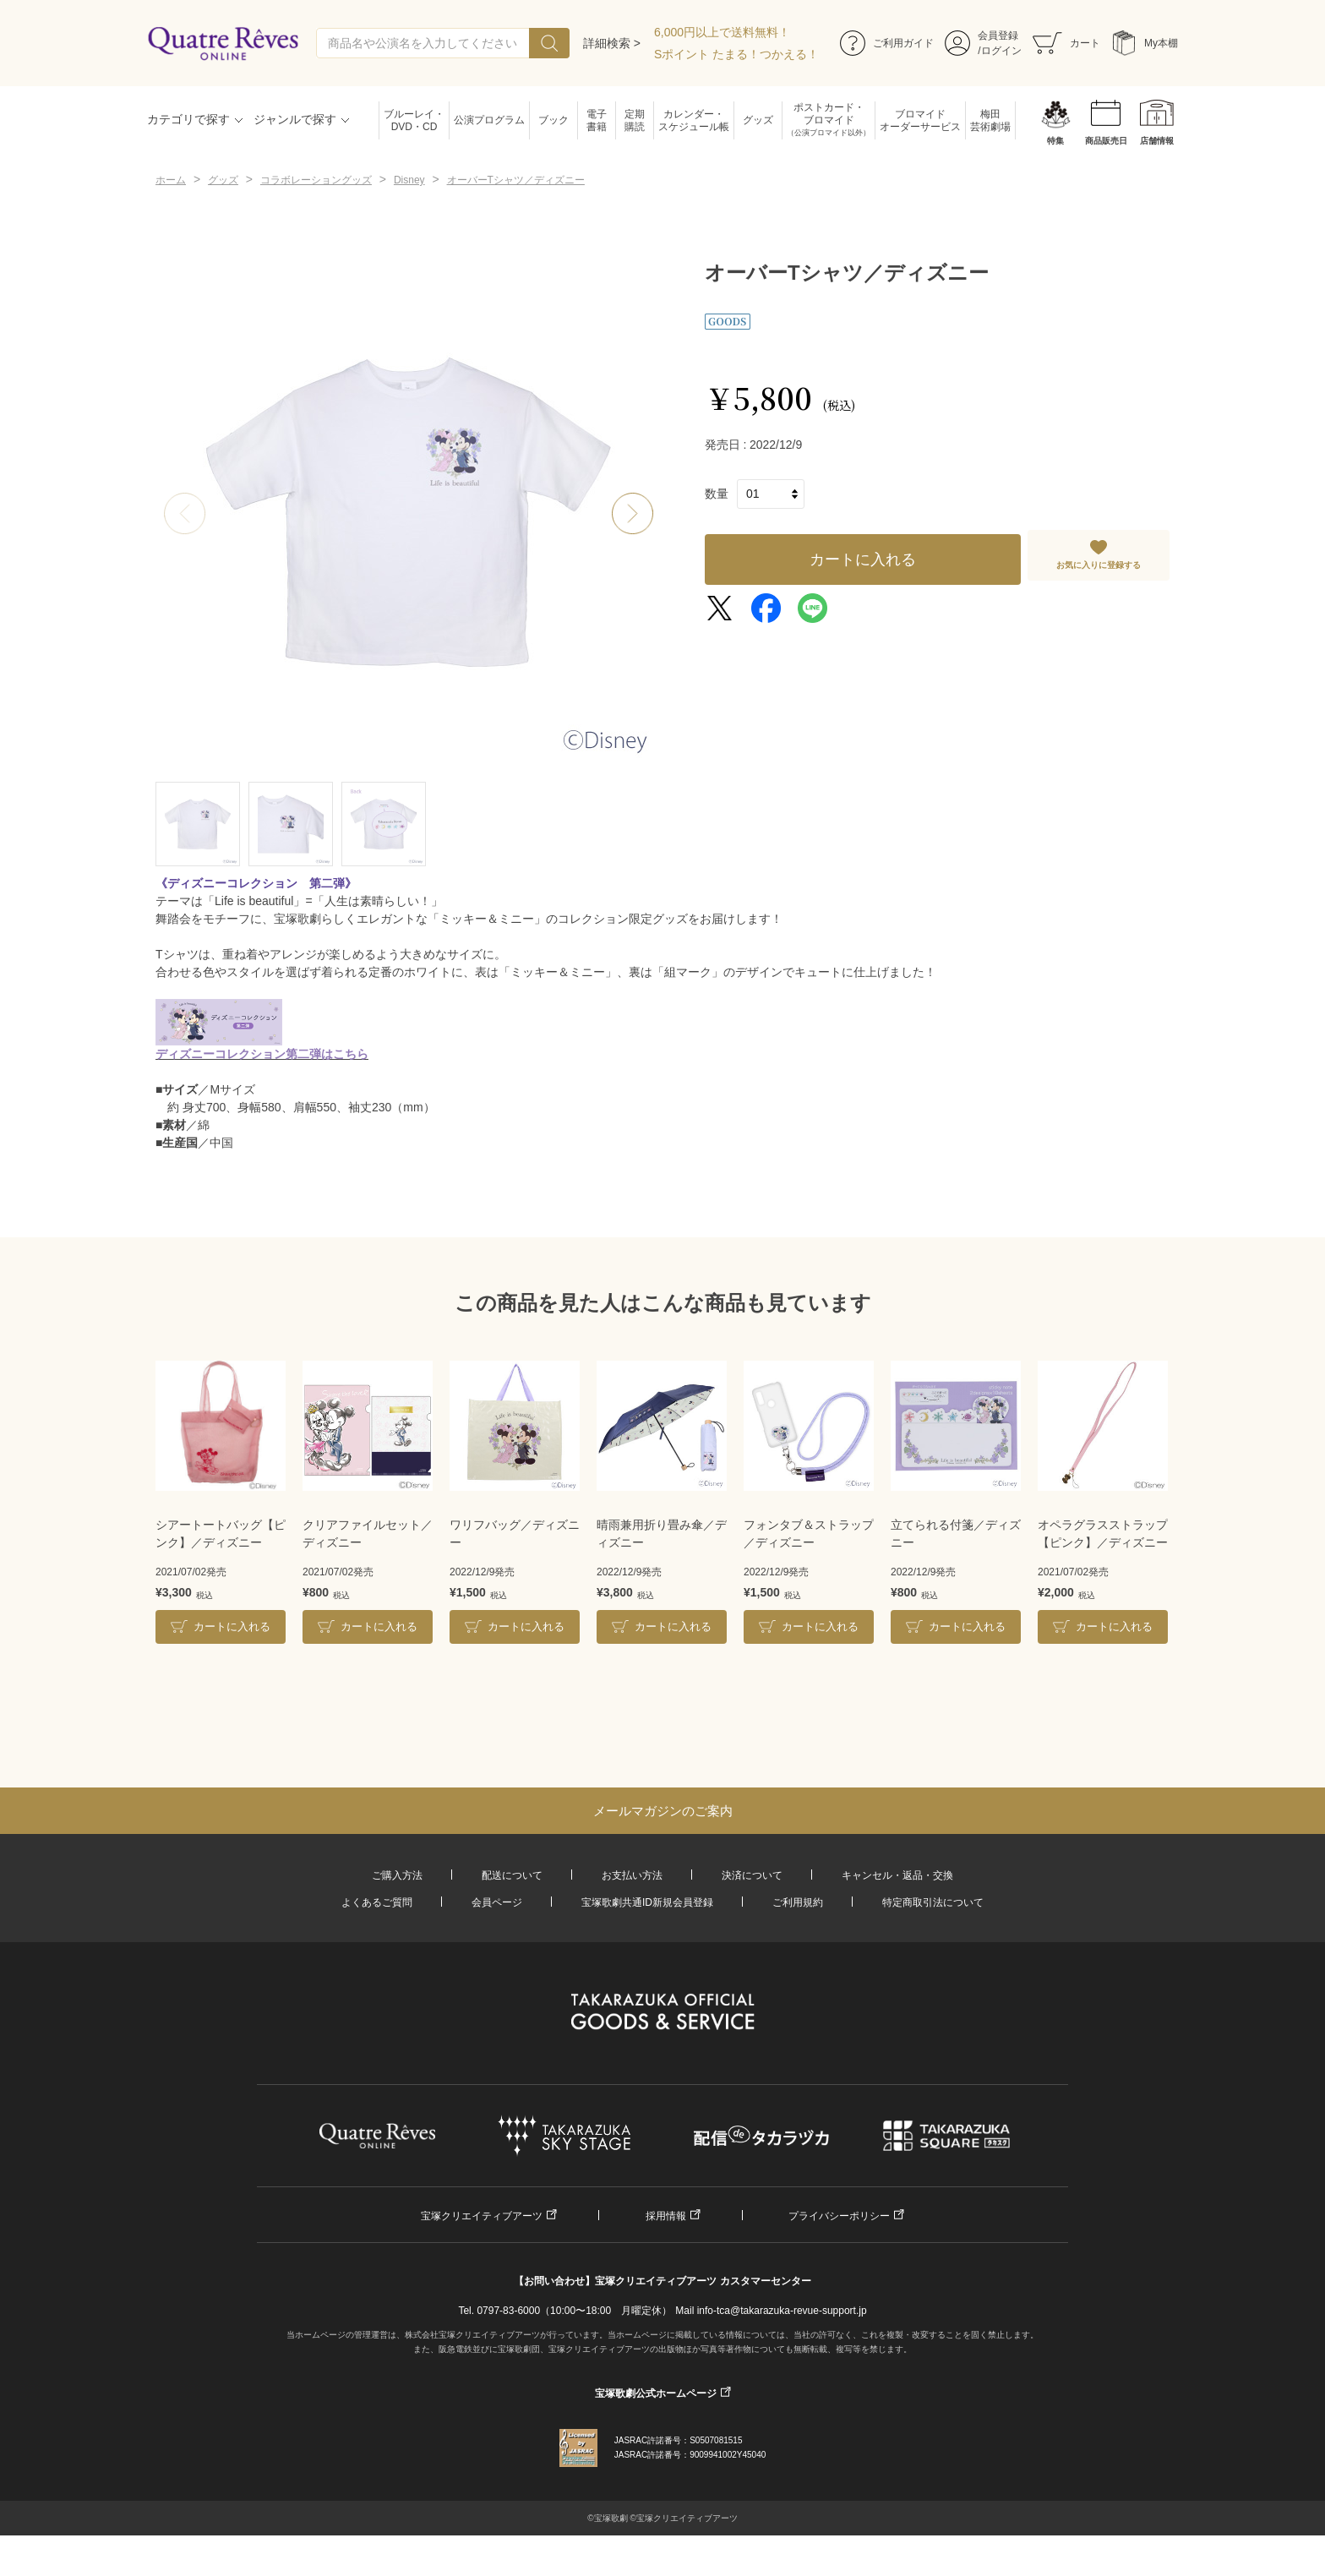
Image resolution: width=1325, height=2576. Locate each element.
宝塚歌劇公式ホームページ (656, 2393)
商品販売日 (1106, 140)
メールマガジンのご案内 (663, 1811)
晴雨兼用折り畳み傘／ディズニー (662, 1533)
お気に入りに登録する (1098, 565)
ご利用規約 (797, 1902)
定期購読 (634, 120)
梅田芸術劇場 (990, 120)
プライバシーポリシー (839, 2216)
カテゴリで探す (188, 119)
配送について (512, 1875)
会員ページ (497, 1902)
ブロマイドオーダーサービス (920, 120)
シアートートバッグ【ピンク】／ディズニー (220, 1533)
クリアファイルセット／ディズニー (368, 1533)
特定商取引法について (933, 1902)
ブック (553, 120)
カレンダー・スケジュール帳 (693, 120)
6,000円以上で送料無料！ (722, 32)
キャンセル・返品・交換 (897, 1875)
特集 (1055, 140)
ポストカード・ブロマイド (828, 120)
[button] (633, 514)
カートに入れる (863, 559)
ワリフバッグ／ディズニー (515, 1533)
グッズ (758, 120)
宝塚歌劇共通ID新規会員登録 (647, 1902)
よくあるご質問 (376, 1902)
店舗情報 (1157, 140)
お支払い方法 (632, 1875)
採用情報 (666, 2216)
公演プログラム (489, 120)
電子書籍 (596, 120)
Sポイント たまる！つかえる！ (736, 54)
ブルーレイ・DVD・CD (414, 120)
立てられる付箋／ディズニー (956, 1533)
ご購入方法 (397, 1875)
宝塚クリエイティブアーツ (482, 2216)
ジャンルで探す (295, 119)
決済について (752, 1875)
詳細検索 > (612, 43)
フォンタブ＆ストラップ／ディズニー (809, 1533)
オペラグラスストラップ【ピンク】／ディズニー (1103, 1533)
